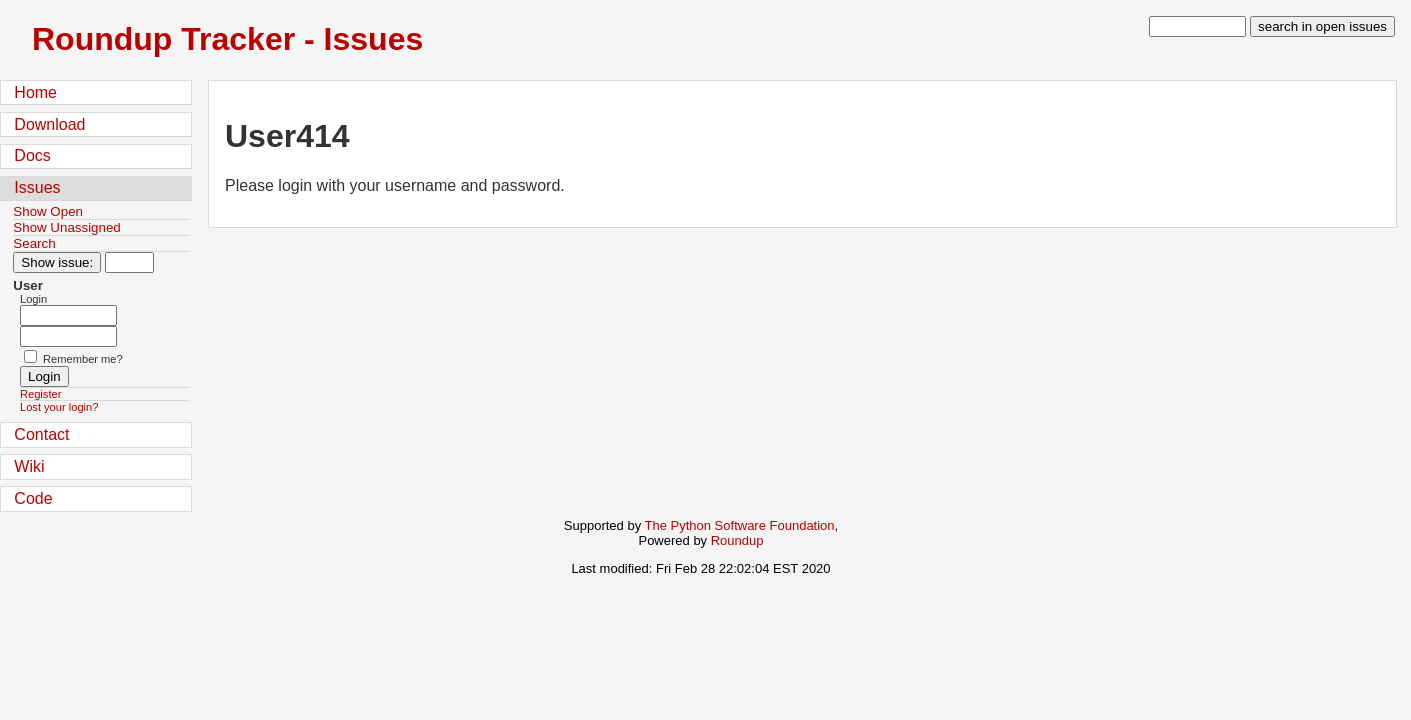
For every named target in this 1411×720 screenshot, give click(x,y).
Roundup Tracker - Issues (227, 39)
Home (35, 92)
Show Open (48, 211)
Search (34, 243)
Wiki (29, 466)
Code (33, 498)
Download (49, 124)
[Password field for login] (68, 336)
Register (40, 394)
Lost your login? (59, 407)
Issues (37, 187)
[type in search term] (1197, 26)
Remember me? (83, 359)
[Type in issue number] (129, 262)
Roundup (737, 540)
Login (33, 299)
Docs (32, 155)
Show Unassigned (66, 227)
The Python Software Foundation (740, 525)
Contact (41, 434)
